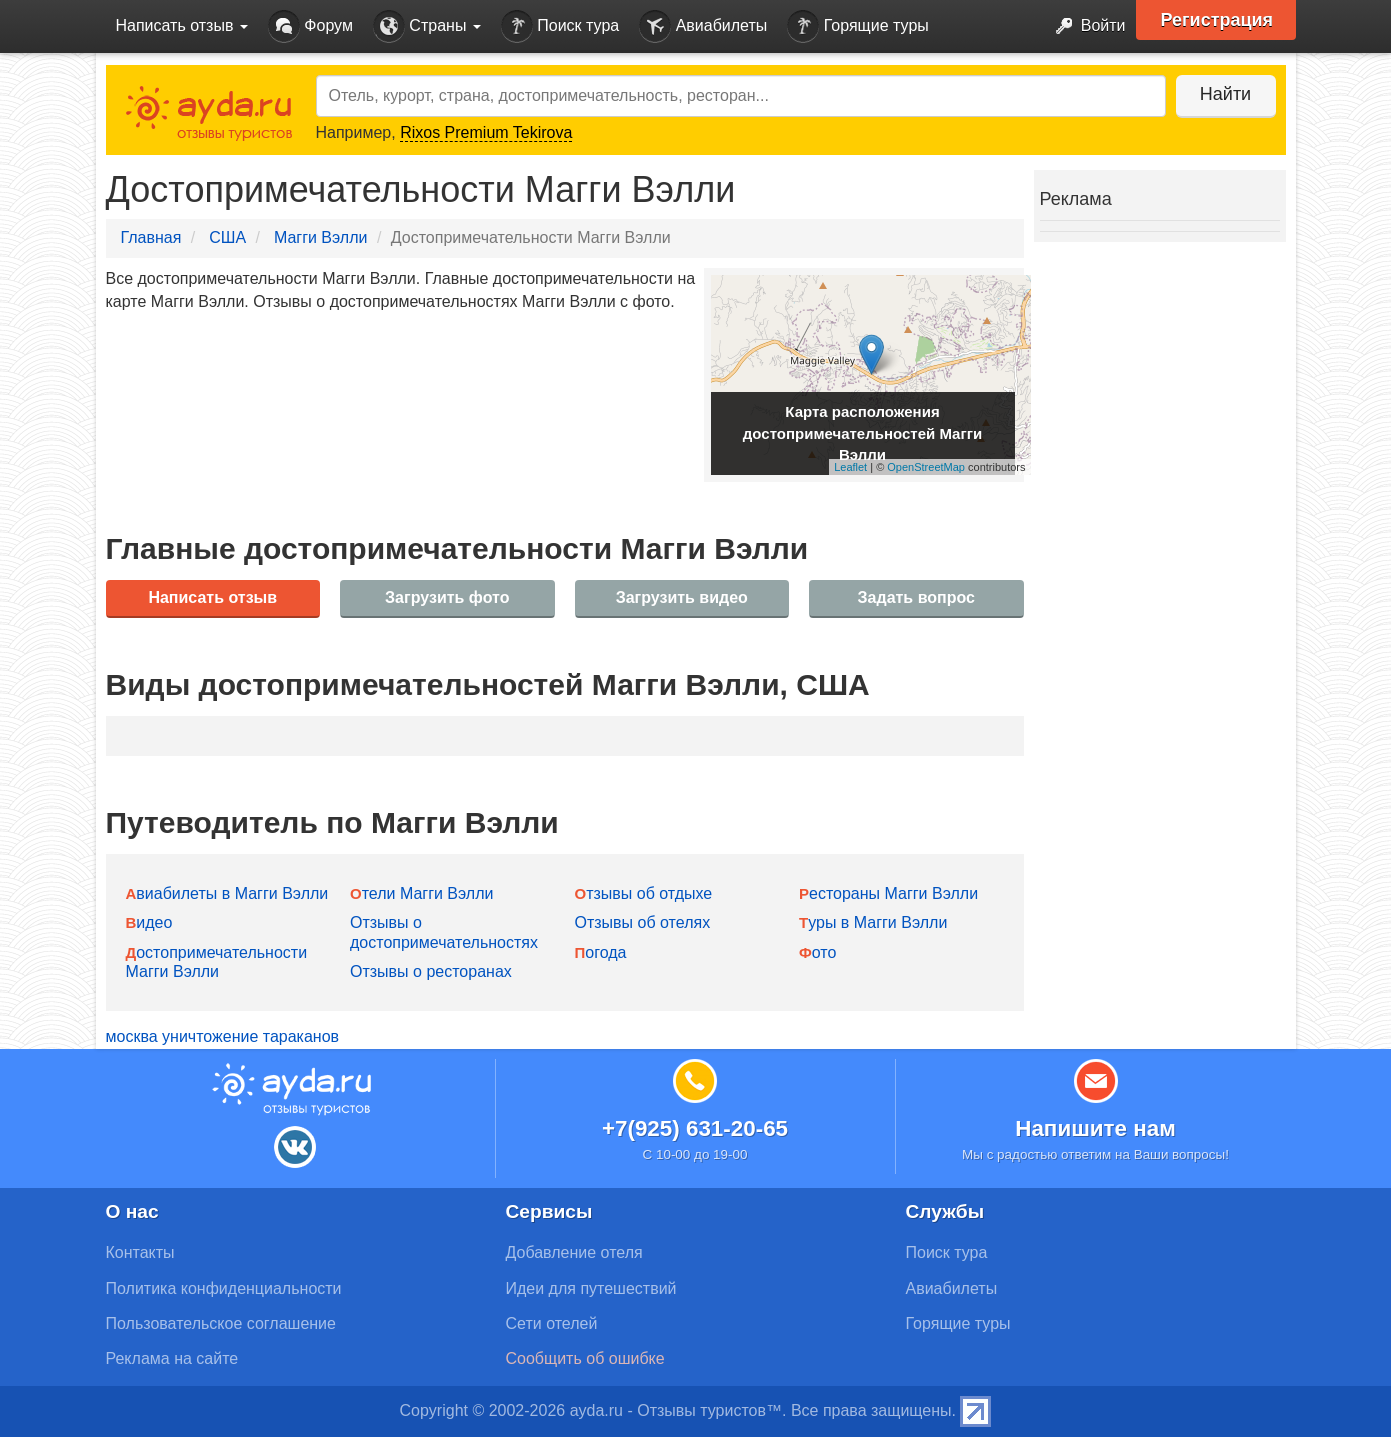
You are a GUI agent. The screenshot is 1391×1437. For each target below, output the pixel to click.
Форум (310, 26)
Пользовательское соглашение (221, 1323)
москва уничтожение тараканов (223, 1036)
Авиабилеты (703, 26)
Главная (151, 237)
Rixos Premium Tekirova (486, 132)
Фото (817, 952)
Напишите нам (1095, 1128)
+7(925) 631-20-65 (695, 1128)
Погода (601, 952)
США (227, 237)
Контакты (140, 1252)
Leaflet (850, 467)
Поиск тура (560, 26)
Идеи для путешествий (591, 1288)
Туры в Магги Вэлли (873, 922)
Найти (1225, 94)
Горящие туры (858, 26)
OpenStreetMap (926, 467)
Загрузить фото (447, 597)
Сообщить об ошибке (585, 1358)
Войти (1084, 26)
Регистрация (1217, 20)
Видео (149, 922)
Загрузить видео (682, 597)
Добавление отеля (574, 1252)
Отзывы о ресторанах (431, 971)
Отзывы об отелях (643, 922)
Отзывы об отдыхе (644, 893)
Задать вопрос (916, 597)
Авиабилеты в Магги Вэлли (227, 893)
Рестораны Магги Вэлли (888, 893)
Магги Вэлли (321, 237)
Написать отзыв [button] (182, 25)
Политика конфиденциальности (224, 1288)
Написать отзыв (212, 597)
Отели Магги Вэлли (421, 893)
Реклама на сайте (172, 1358)
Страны (427, 26)
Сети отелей (552, 1323)
